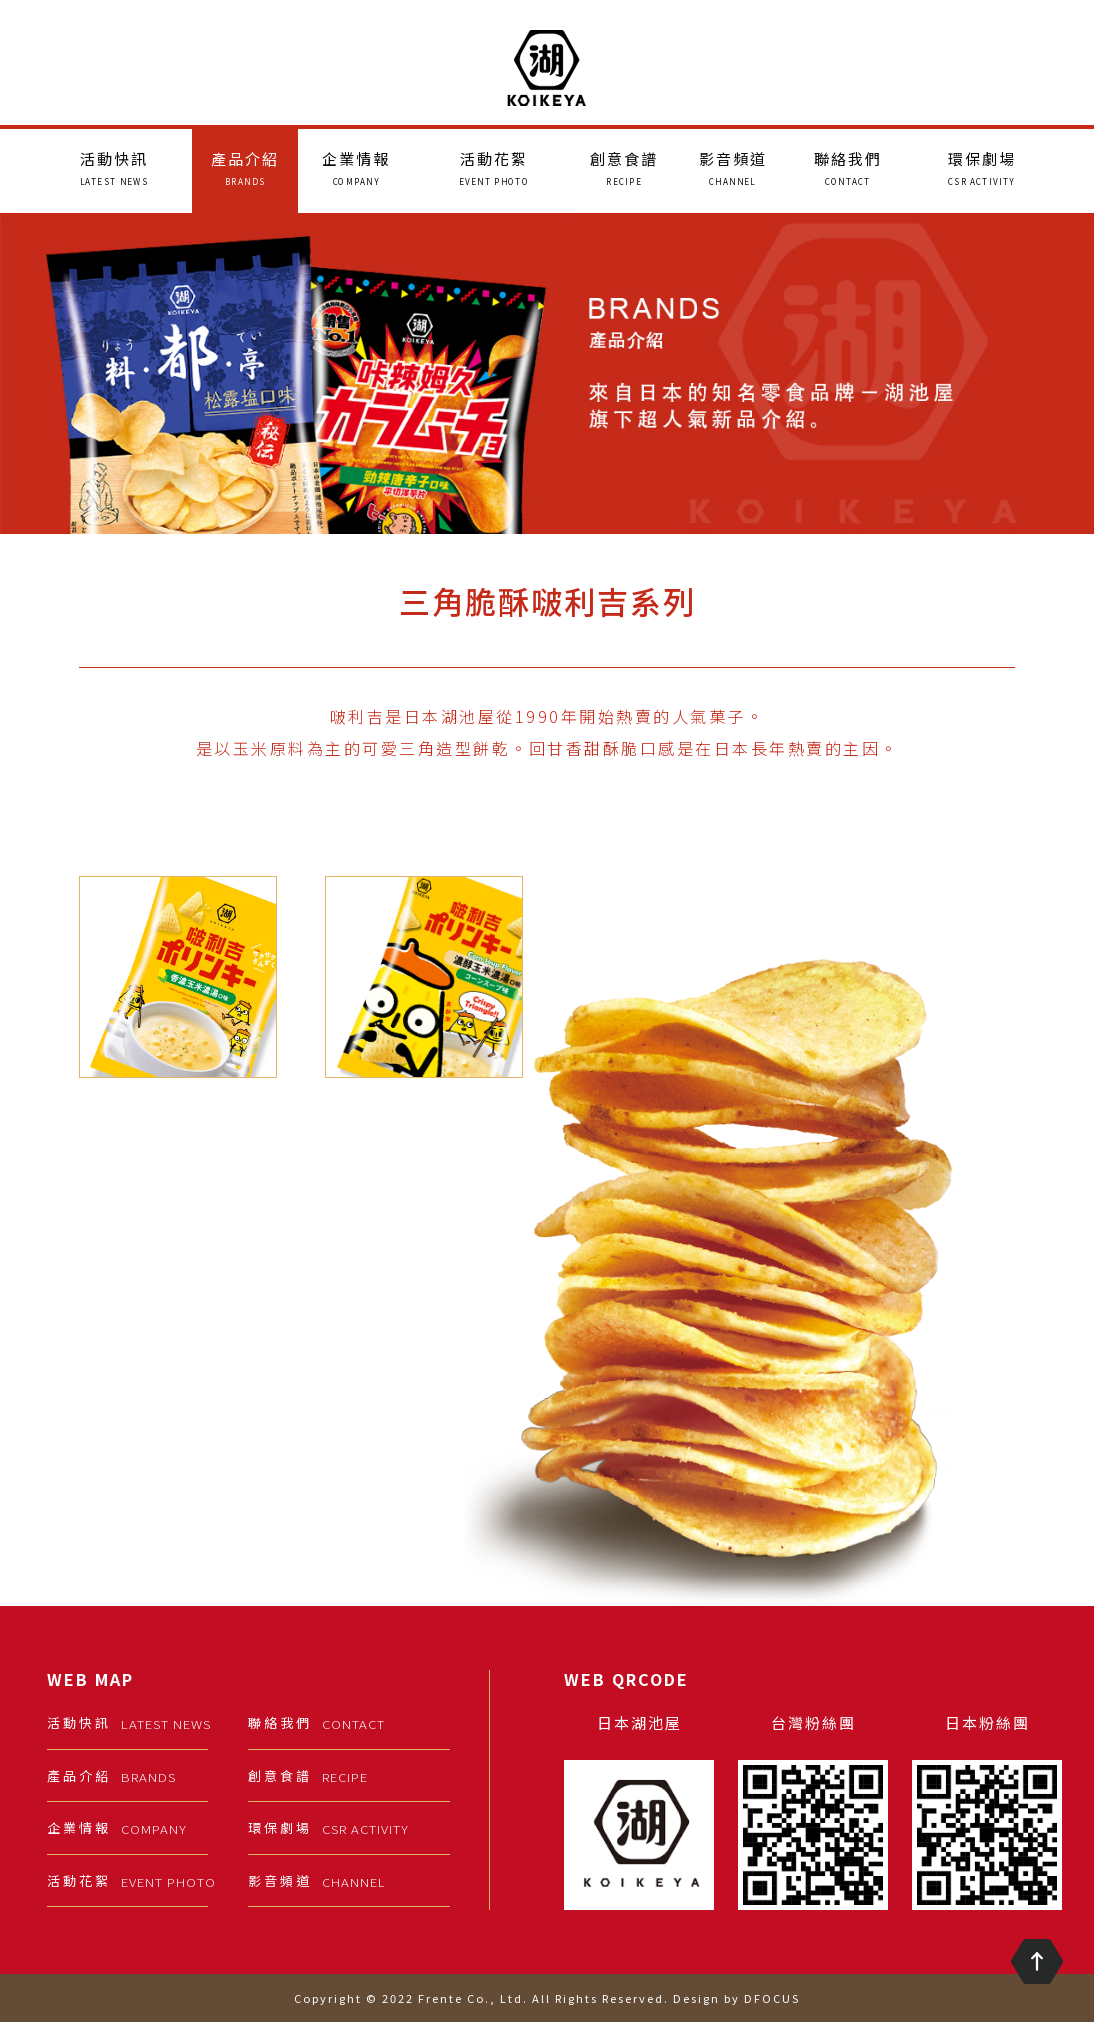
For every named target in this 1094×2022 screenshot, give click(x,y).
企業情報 (356, 168)
